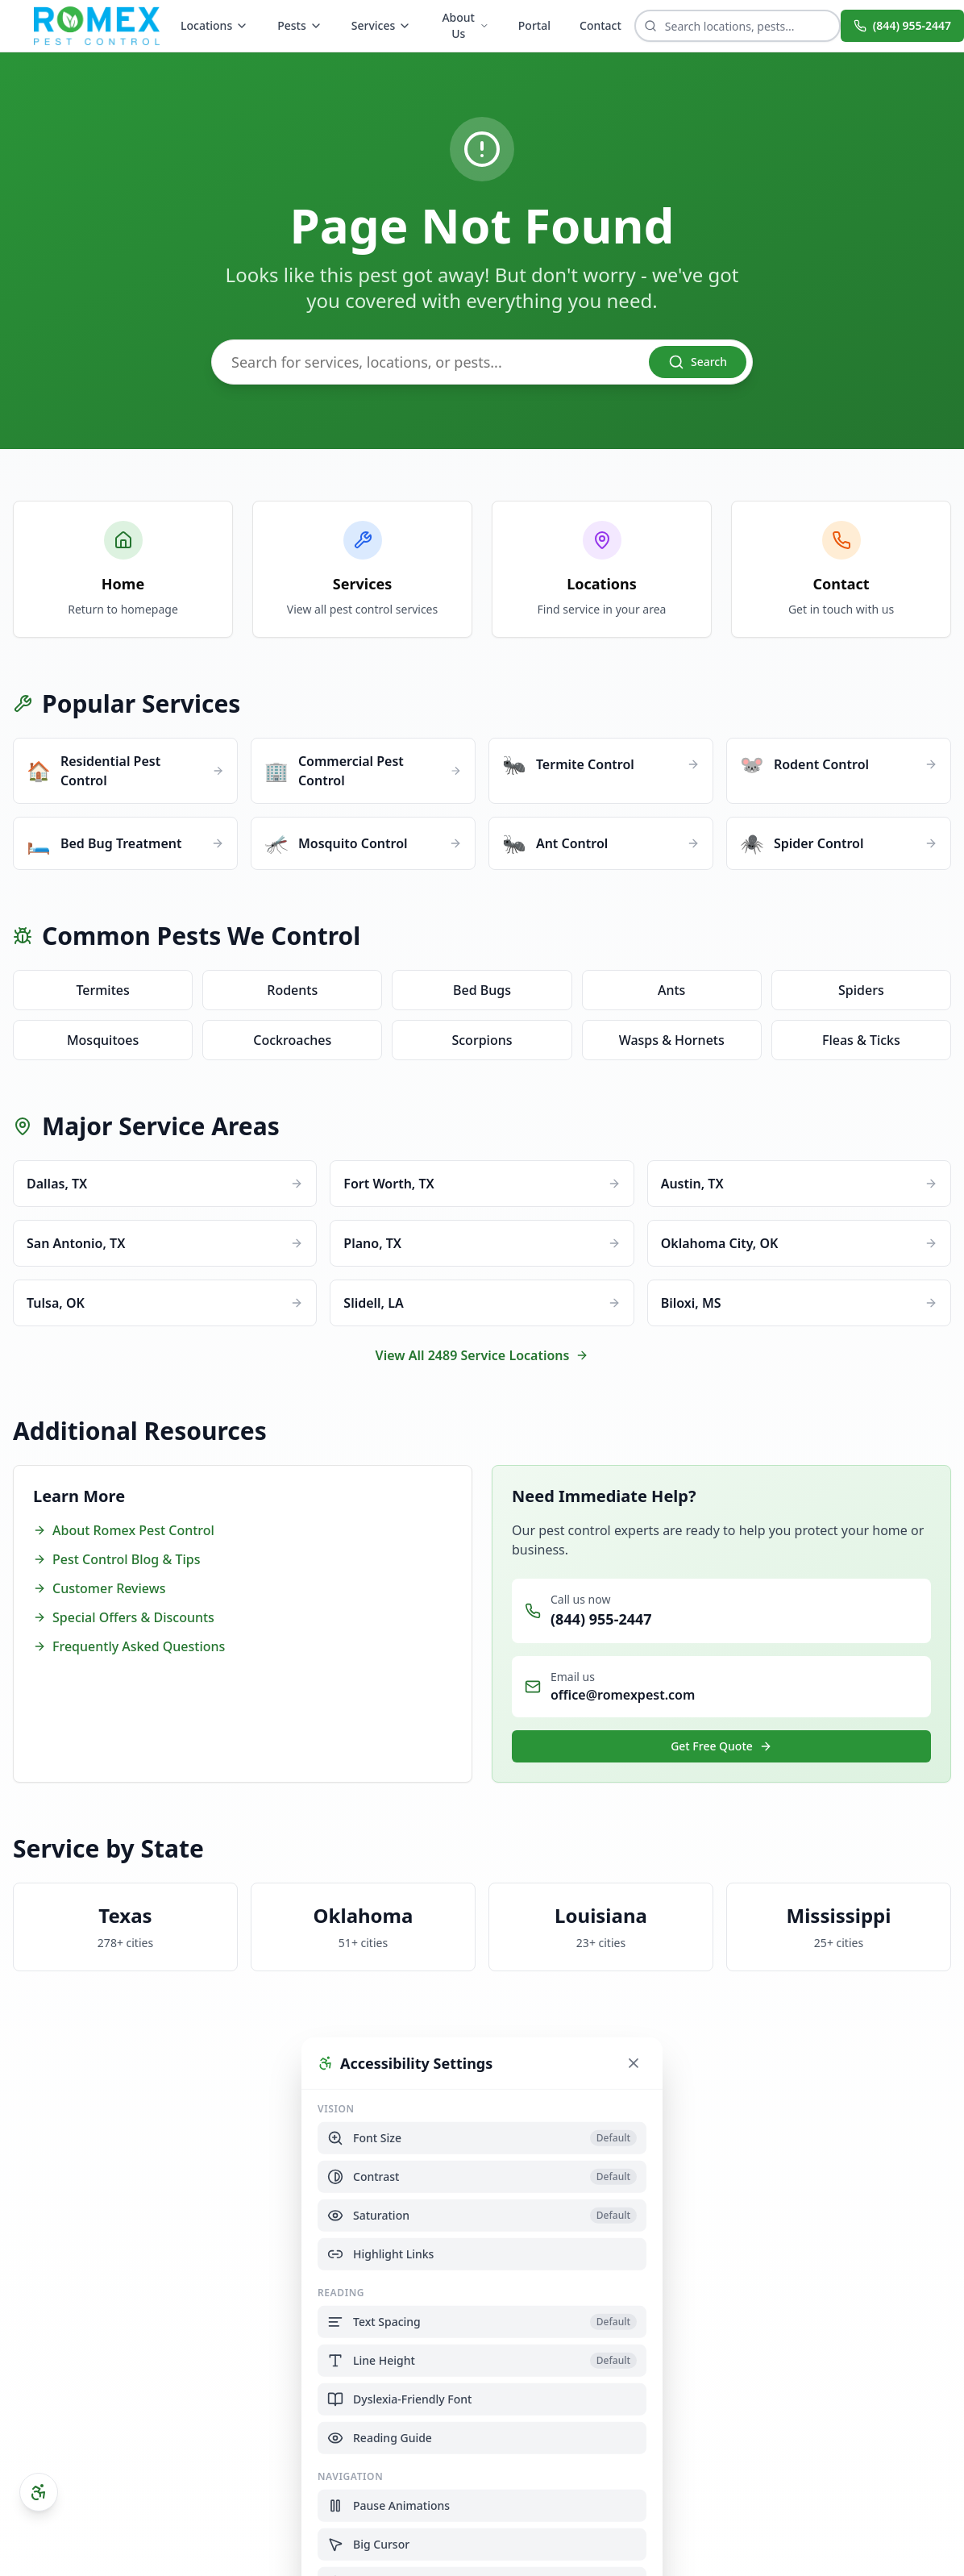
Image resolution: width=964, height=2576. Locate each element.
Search (697, 362)
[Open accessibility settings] (38, 2492)
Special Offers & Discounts (123, 1617)
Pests (299, 25)
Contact (600, 25)
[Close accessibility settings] (633, 2062)
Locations (214, 25)
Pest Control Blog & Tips (116, 1559)
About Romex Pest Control (123, 1530)
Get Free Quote (721, 1746)
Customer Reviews (99, 1588)
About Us (465, 25)
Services (381, 25)
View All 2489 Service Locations (482, 1355)
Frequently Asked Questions (129, 1646)
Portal (534, 25)
